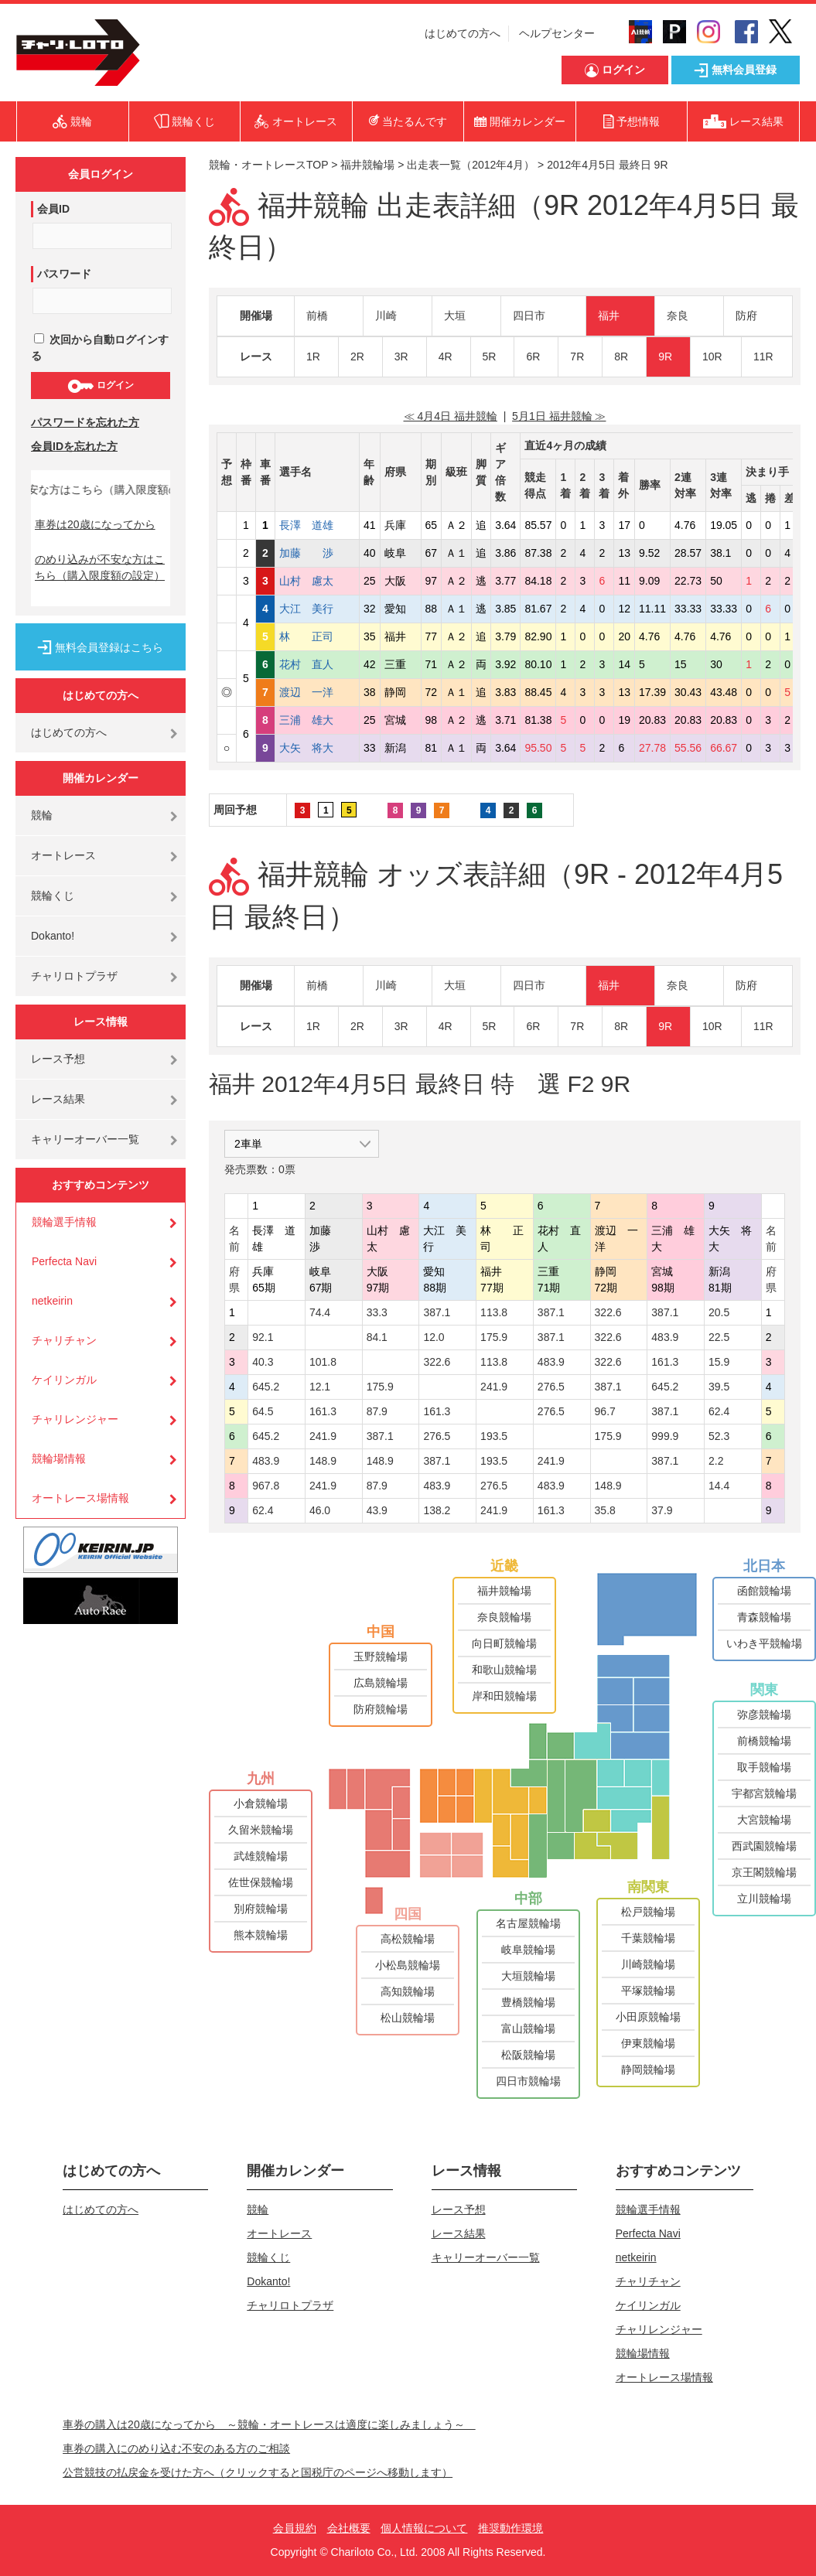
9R (665, 356)
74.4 (319, 1312)
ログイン (100, 386)
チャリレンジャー (75, 1419)
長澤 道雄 (317, 525)
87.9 (377, 1411)
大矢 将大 (317, 748)
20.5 (718, 1312)
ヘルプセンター (557, 33)
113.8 (493, 1312)
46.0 (319, 1510)
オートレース (63, 855)
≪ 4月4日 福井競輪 (450, 416)
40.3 (262, 1362)
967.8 (265, 1485)
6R (533, 356)
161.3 (664, 1362)
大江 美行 (317, 608)
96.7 (605, 1411)
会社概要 (348, 2528)
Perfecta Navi (64, 1261)
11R (763, 356)
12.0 (433, 1337)
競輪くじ (52, 895)
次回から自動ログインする (100, 347)
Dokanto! (52, 936)
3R (401, 356)
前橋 (317, 315)
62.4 (718, 1411)
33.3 (377, 1312)
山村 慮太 (317, 581)
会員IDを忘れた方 (74, 446)
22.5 (718, 1337)
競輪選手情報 (64, 1222)
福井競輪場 (367, 165)
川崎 (386, 315)
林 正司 (317, 636)
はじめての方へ (462, 33)
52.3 (718, 1436)
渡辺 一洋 (317, 692)
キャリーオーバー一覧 (85, 1139)
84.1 (377, 1337)
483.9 (664, 1337)
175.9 (493, 1337)
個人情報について (424, 2528)
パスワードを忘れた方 (85, 422)
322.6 (608, 1312)
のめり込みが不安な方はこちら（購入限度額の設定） (100, 567)
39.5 (718, 1386)
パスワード (64, 274)
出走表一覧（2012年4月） (470, 165)
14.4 (718, 1485)
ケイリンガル (64, 1379)
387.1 (436, 1312)
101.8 (322, 1362)
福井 (609, 315)
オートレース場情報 (80, 1498)
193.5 (493, 1436)
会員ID (53, 209)
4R (445, 356)
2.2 (715, 1461)
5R (490, 356)
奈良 (677, 315)
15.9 (718, 1362)
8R (621, 356)
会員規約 (294, 2528)
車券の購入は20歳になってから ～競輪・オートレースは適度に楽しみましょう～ (269, 2424)
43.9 (377, 1510)
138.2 (436, 1510)
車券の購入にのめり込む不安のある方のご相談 (176, 2448)
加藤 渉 (317, 553)
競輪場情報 (59, 1458)
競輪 (42, 815)
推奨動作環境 (510, 2528)
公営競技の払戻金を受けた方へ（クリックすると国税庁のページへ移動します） (257, 2472)
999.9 (664, 1436)
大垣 (455, 315)
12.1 (319, 1386)
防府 (746, 315)
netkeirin (52, 1301)
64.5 (262, 1411)
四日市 (529, 315)
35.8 (605, 1510)
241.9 (493, 1386)
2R (357, 356)
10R (712, 356)
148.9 (322, 1461)
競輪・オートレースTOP (268, 165)
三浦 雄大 (317, 720)
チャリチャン (64, 1340)
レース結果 (58, 1099)
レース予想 (58, 1059)
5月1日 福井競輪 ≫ (559, 416)
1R (313, 356)
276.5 (551, 1386)
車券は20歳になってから (95, 524)
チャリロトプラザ (74, 976)
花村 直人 (317, 664)
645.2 (265, 1386)
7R (577, 356)
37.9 (661, 1510)
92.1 (262, 1337)
